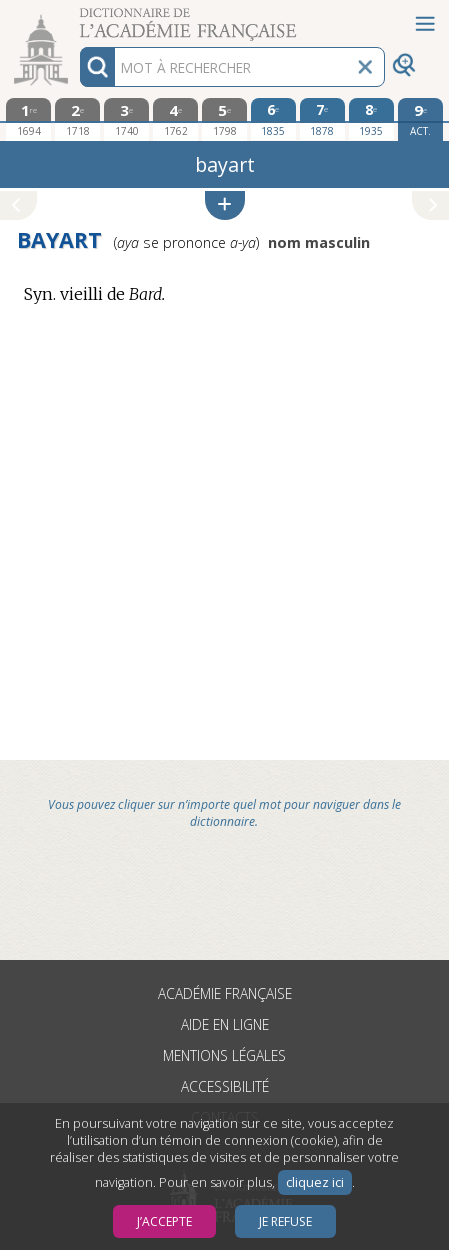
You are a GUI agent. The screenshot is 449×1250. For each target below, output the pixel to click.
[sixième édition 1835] (273, 119)
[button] (225, 205)
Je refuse (285, 1221)
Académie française (225, 993)
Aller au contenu (78, 17)
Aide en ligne (225, 1024)
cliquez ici (315, 1182)
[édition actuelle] (420, 119)
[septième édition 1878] (322, 119)
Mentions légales (224, 1055)
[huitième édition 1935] (371, 119)
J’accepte (164, 1221)
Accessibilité (225, 1086)
